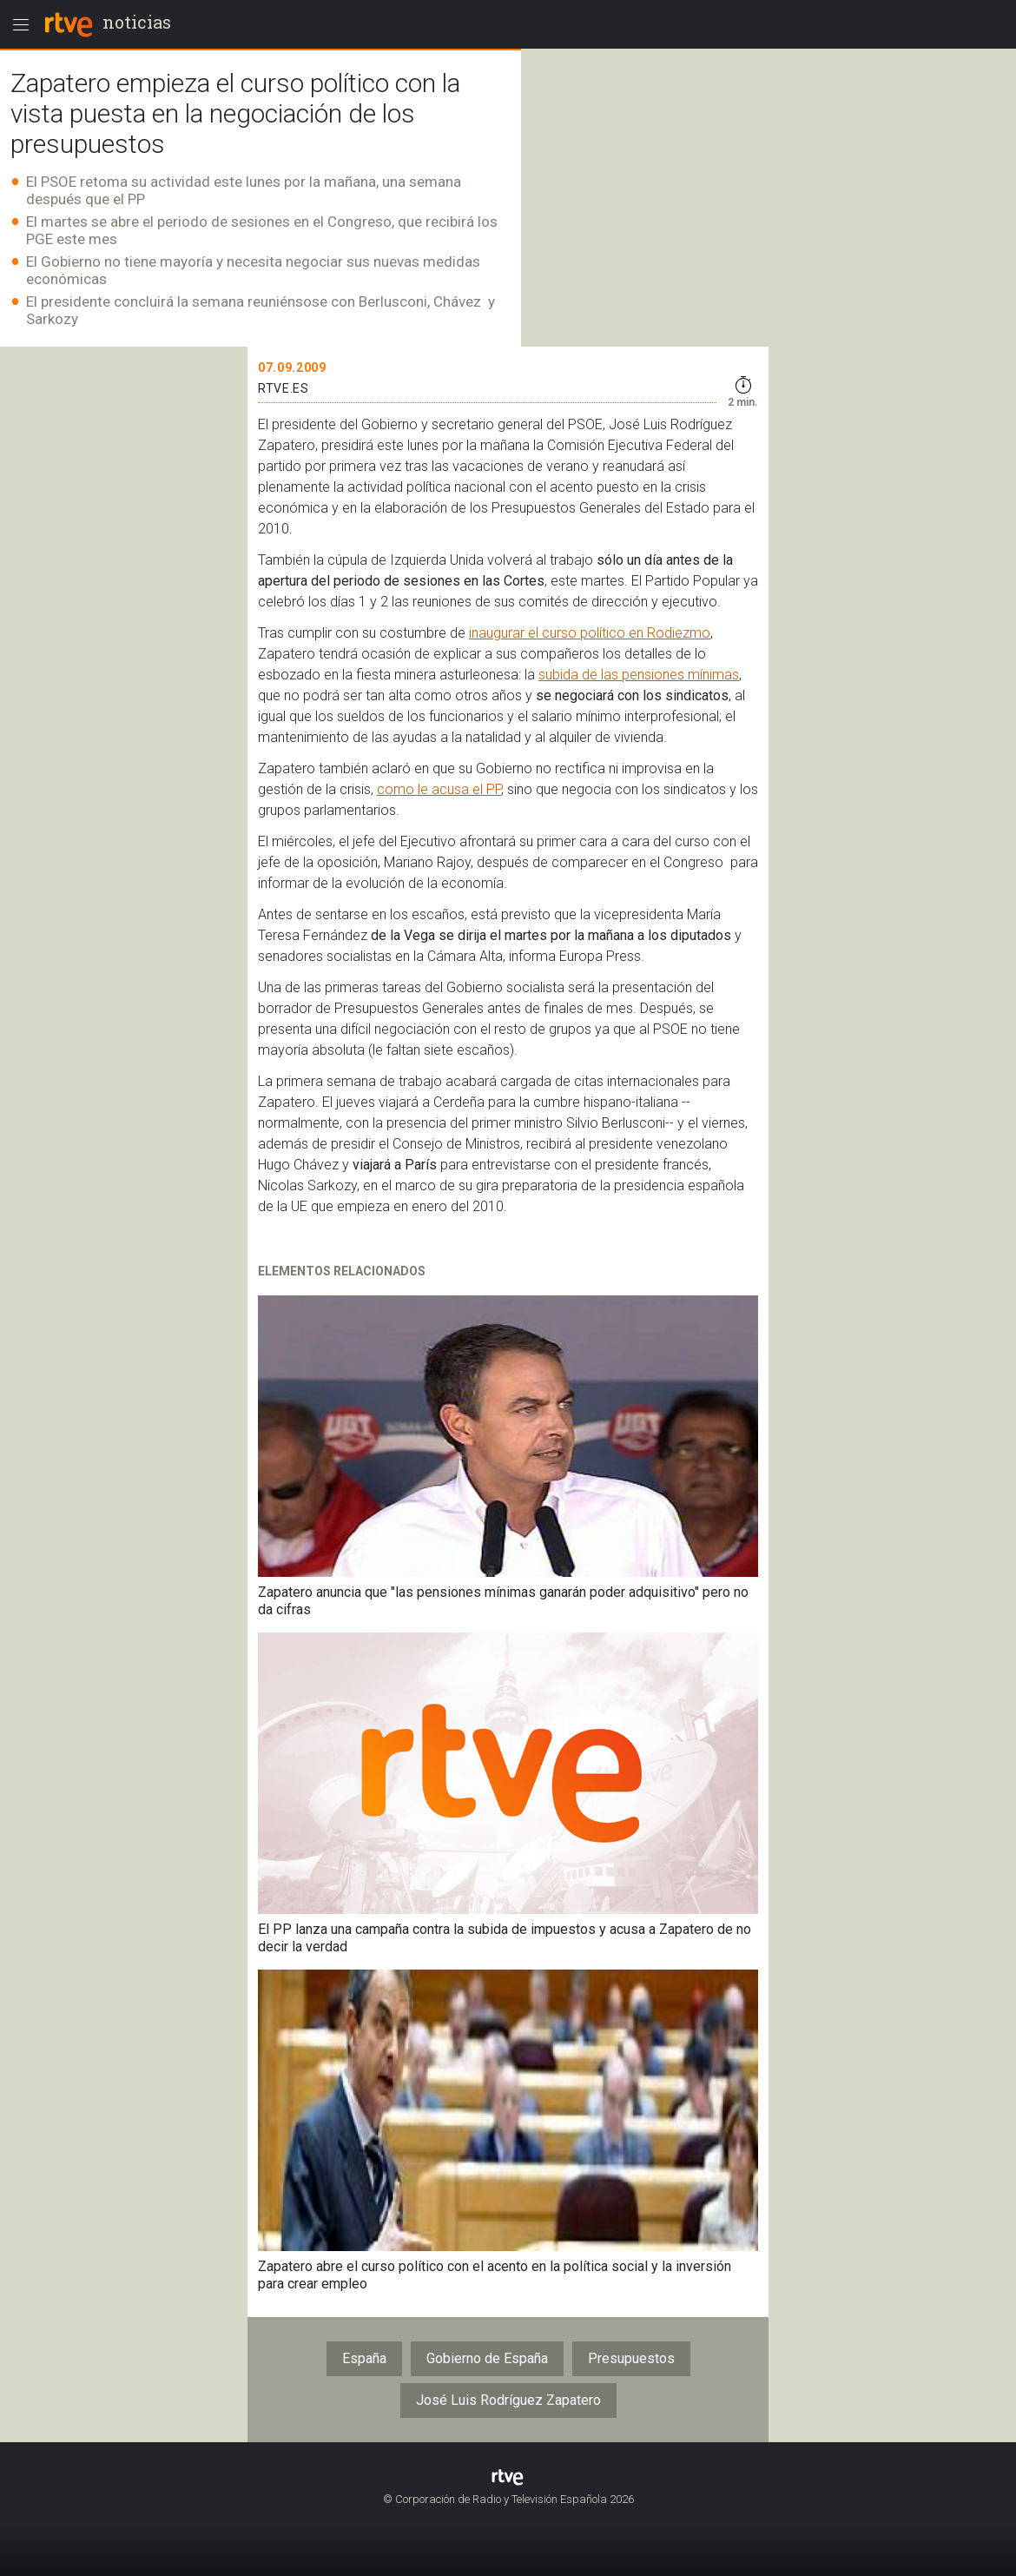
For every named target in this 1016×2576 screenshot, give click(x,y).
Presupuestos (631, 2358)
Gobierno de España (487, 2358)
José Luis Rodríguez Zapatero (508, 2400)
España (364, 2358)
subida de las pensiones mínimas (638, 674)
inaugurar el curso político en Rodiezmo (589, 633)
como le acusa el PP (439, 789)
